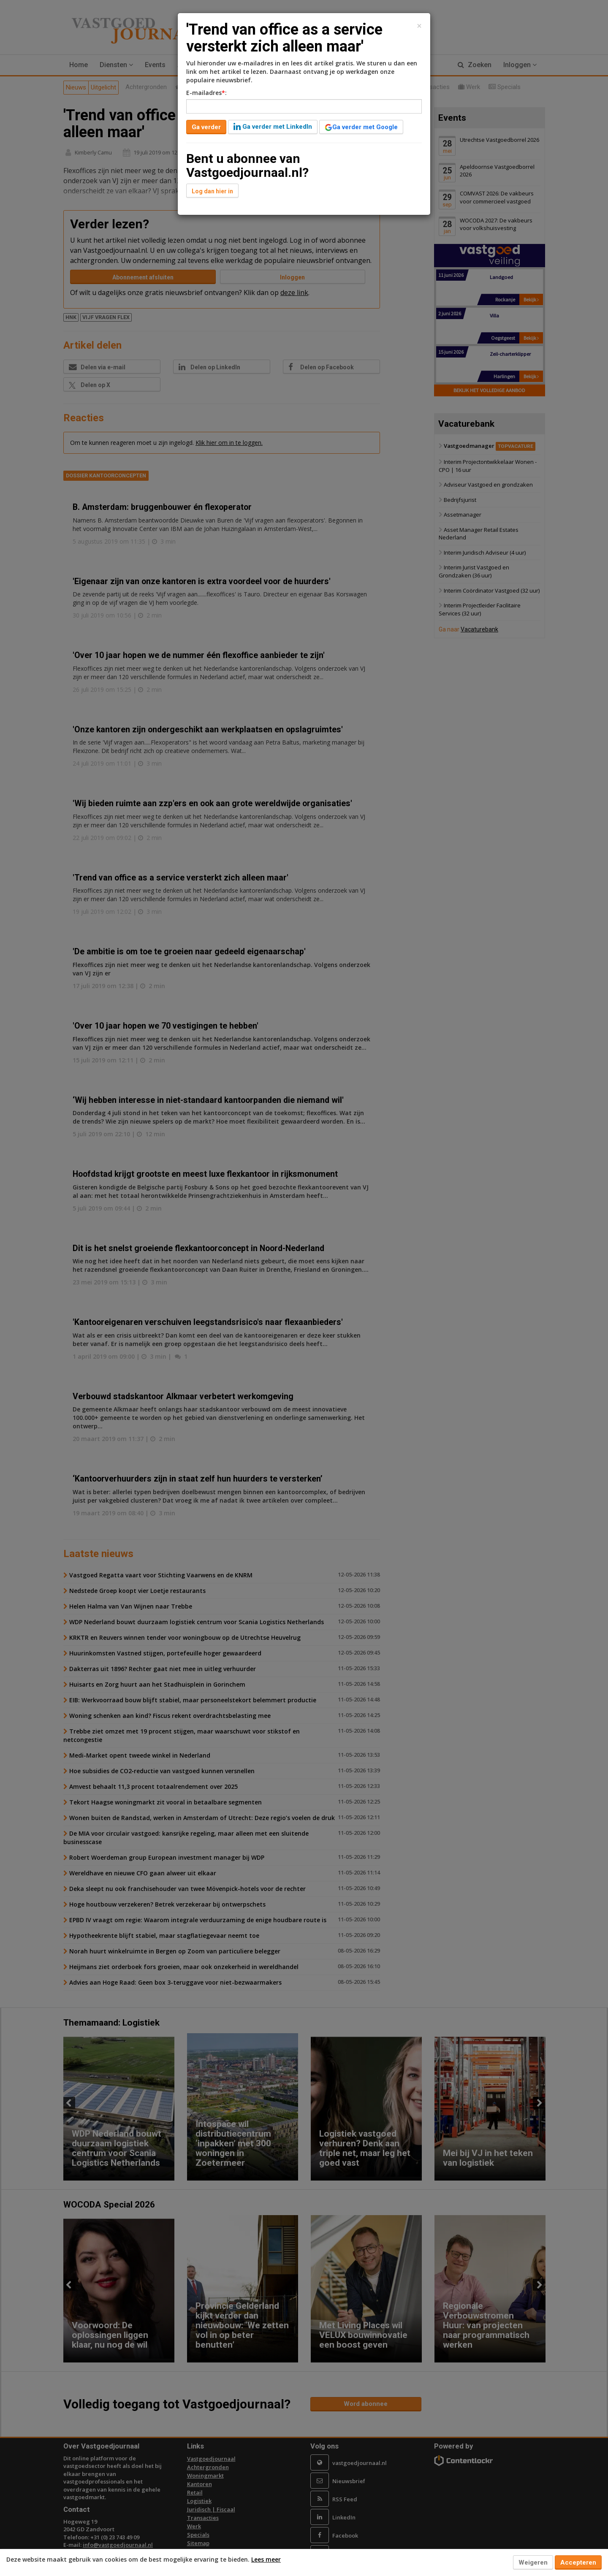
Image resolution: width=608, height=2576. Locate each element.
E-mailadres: (206, 93)
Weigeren (533, 2562)
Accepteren (578, 2562)
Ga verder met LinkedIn (272, 126)
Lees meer (266, 2559)
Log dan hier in (212, 191)
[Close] (419, 26)
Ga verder (206, 127)
